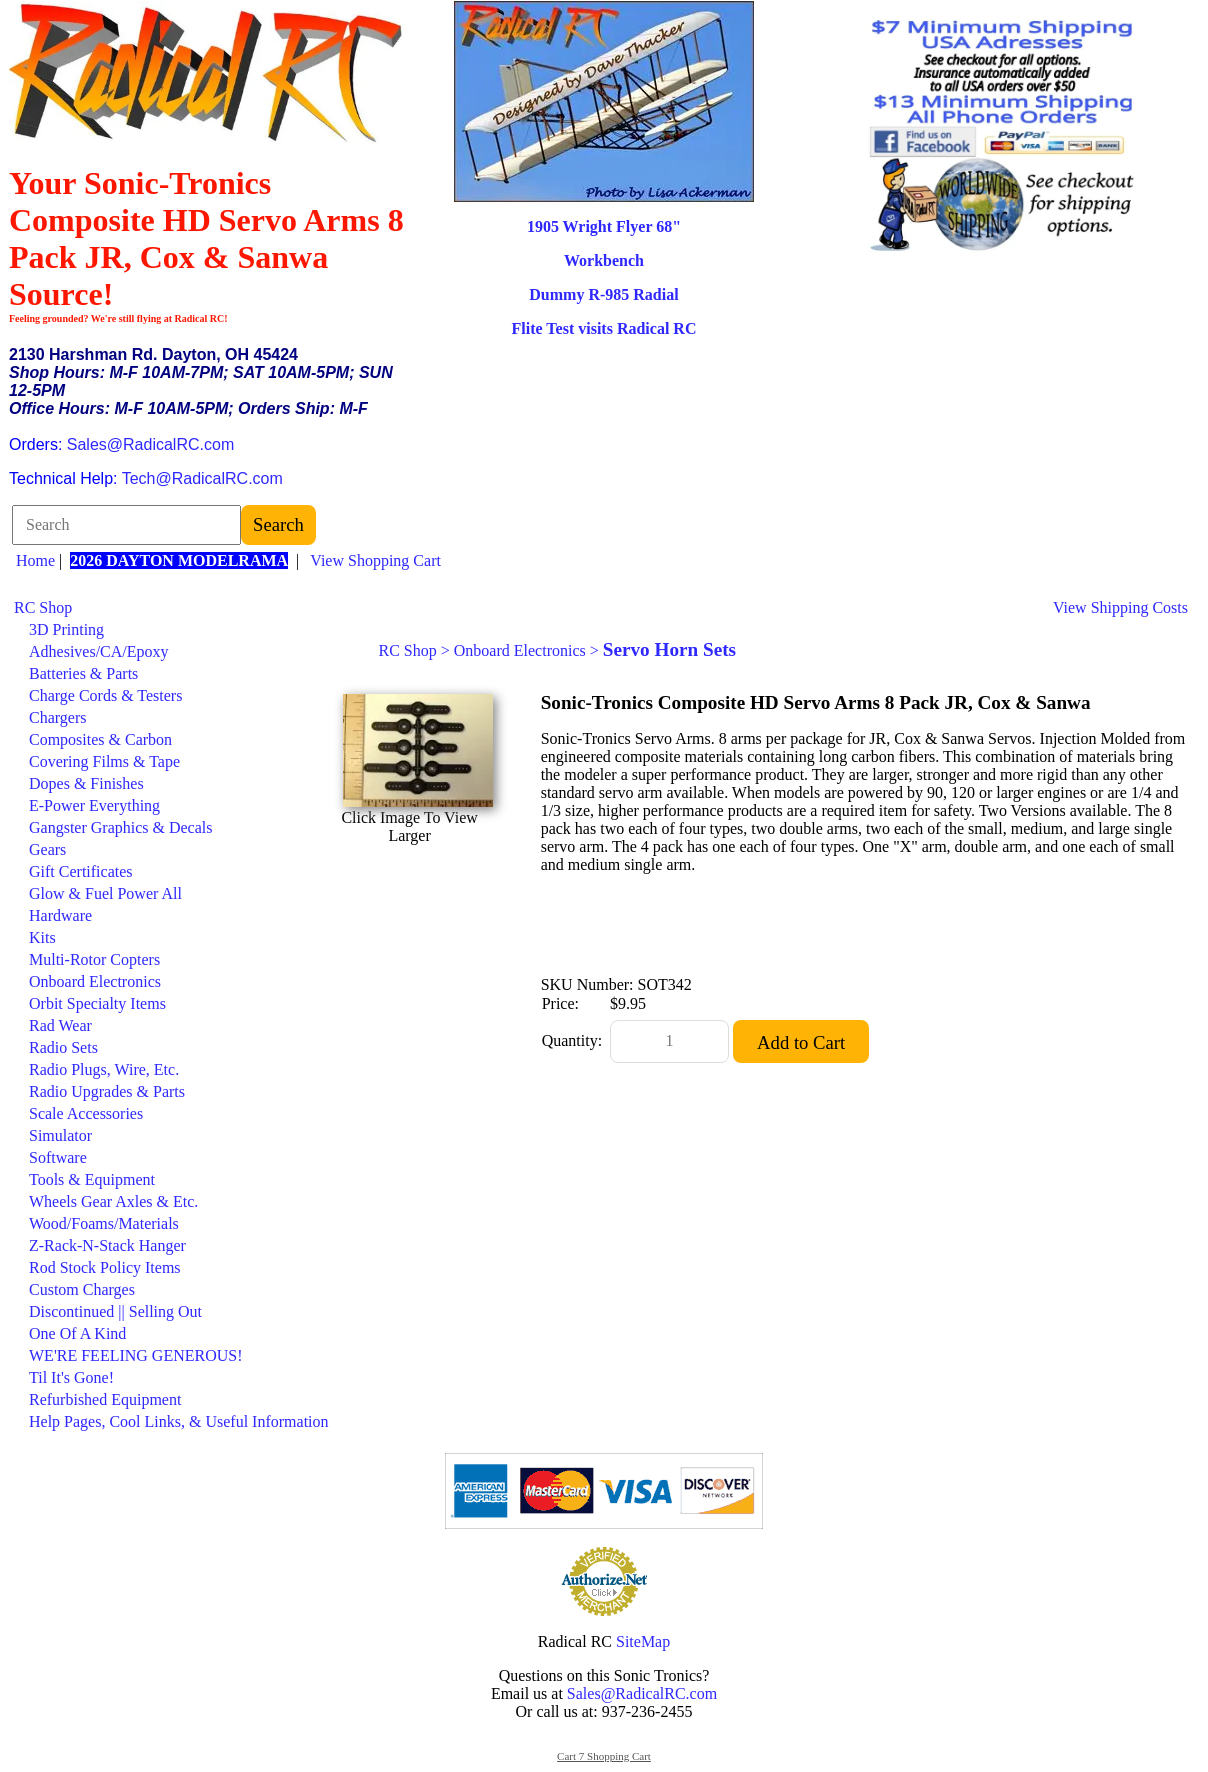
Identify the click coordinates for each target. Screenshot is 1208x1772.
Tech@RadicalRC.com (202, 478)
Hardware (60, 915)
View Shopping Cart (375, 560)
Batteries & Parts (83, 673)
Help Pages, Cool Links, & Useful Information (179, 1421)
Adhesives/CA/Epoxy (99, 651)
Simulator (60, 1135)
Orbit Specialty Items (97, 1003)
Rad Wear (60, 1025)
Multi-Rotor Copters (94, 959)
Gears (47, 849)
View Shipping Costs (1120, 607)
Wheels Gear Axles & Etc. (113, 1201)
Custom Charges (82, 1289)
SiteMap (643, 1641)
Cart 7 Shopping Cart (604, 1756)
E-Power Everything (94, 805)
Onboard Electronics (95, 981)
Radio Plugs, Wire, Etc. (104, 1069)
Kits (42, 937)
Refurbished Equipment (105, 1399)
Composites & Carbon (100, 739)
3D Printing (66, 629)
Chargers (57, 717)
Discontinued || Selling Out (115, 1311)
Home (35, 560)
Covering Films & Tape (104, 761)
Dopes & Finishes (86, 783)
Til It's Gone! (71, 1377)
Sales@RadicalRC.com (150, 444)
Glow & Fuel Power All (105, 893)
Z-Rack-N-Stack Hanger (107, 1245)
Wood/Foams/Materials (104, 1223)
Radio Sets (63, 1047)
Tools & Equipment (92, 1179)
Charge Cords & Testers (105, 695)
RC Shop (43, 607)
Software (58, 1157)
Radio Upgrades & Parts (107, 1091)
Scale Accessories (86, 1113)
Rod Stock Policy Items (105, 1267)
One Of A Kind (77, 1333)
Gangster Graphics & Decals (121, 827)
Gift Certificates (81, 871)
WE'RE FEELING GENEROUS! (136, 1355)
